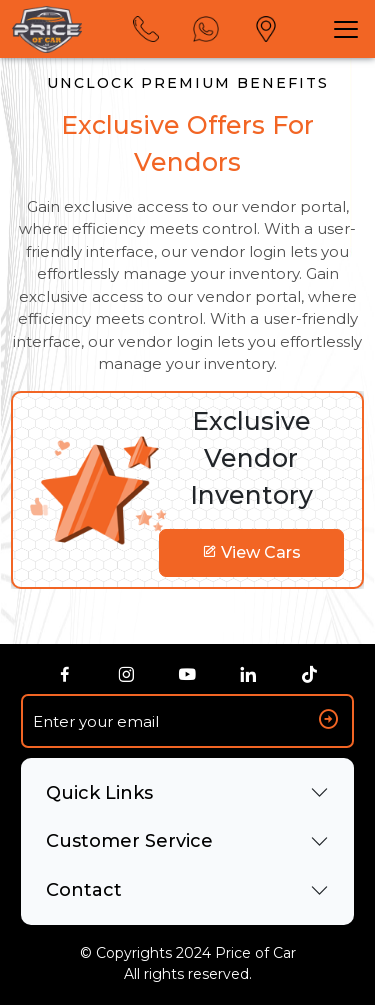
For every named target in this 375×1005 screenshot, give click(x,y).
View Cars (251, 552)
